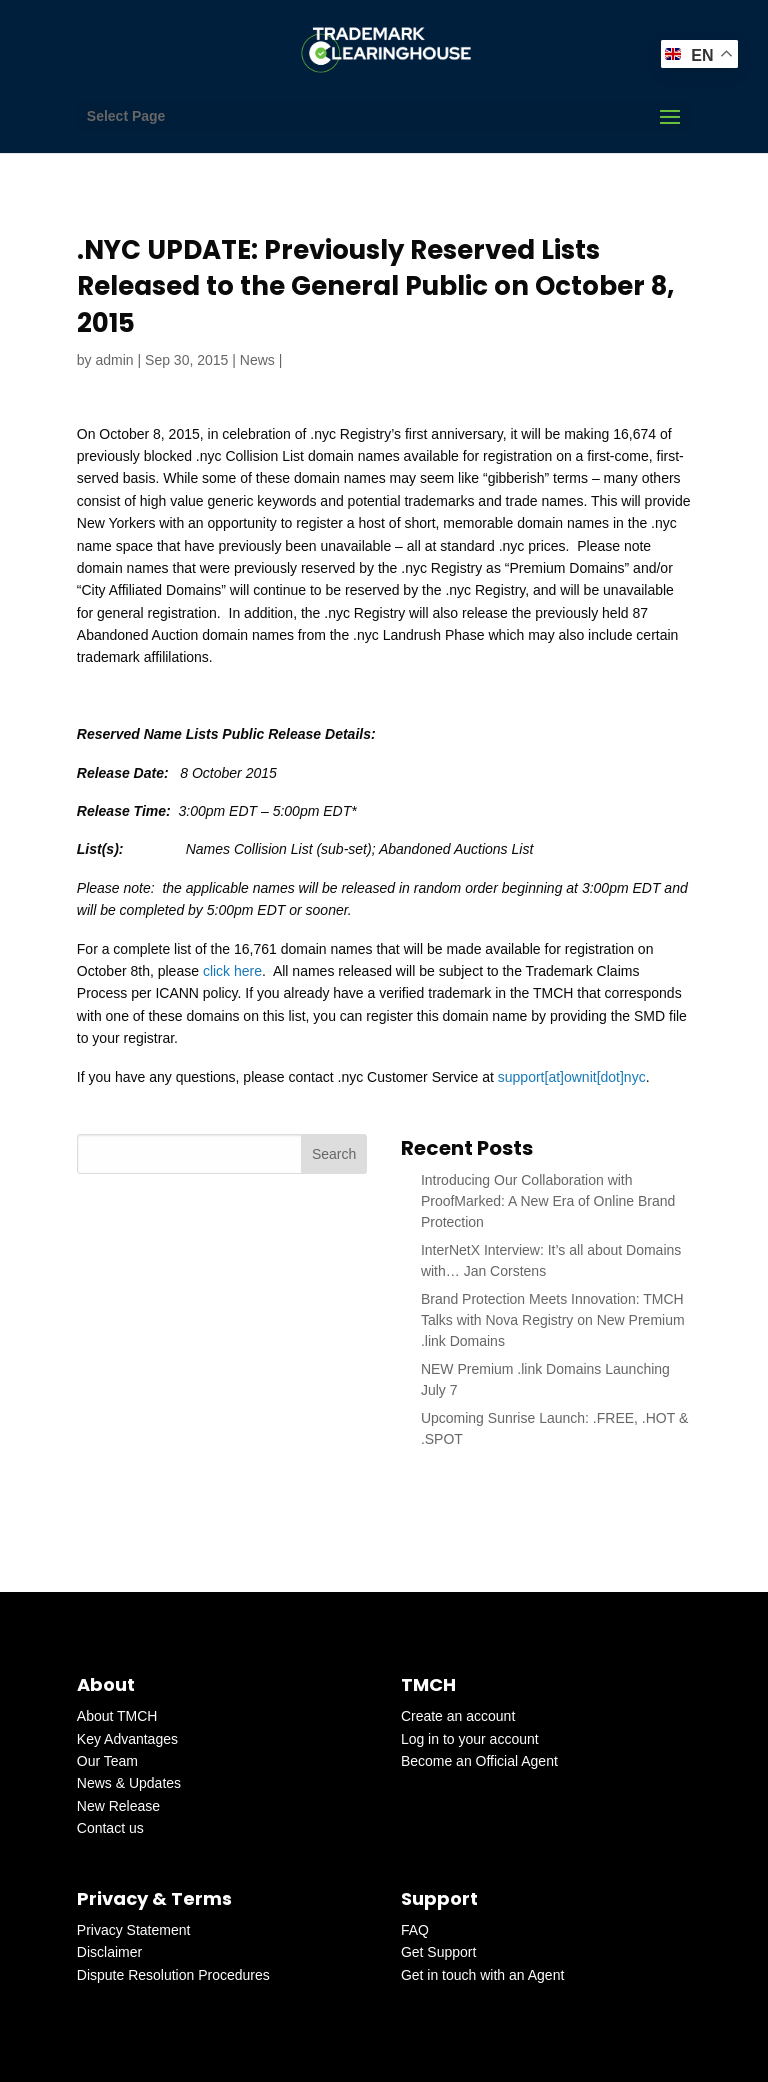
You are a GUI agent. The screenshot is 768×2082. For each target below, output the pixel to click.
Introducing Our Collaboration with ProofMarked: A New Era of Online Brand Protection (548, 1201)
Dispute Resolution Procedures (173, 1975)
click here (232, 971)
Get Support (439, 1952)
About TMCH (117, 1716)
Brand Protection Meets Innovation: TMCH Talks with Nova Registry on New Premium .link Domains (553, 1320)
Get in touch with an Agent (482, 1975)
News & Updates (129, 1783)
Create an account (458, 1716)
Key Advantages (127, 1739)
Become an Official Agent (479, 1761)
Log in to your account (470, 1739)
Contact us (110, 1828)
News (257, 360)
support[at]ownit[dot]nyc (572, 1077)
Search (334, 1154)
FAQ (415, 1930)
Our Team (107, 1761)
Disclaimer (109, 1952)
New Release (118, 1806)
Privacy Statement (134, 1930)
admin (114, 360)
